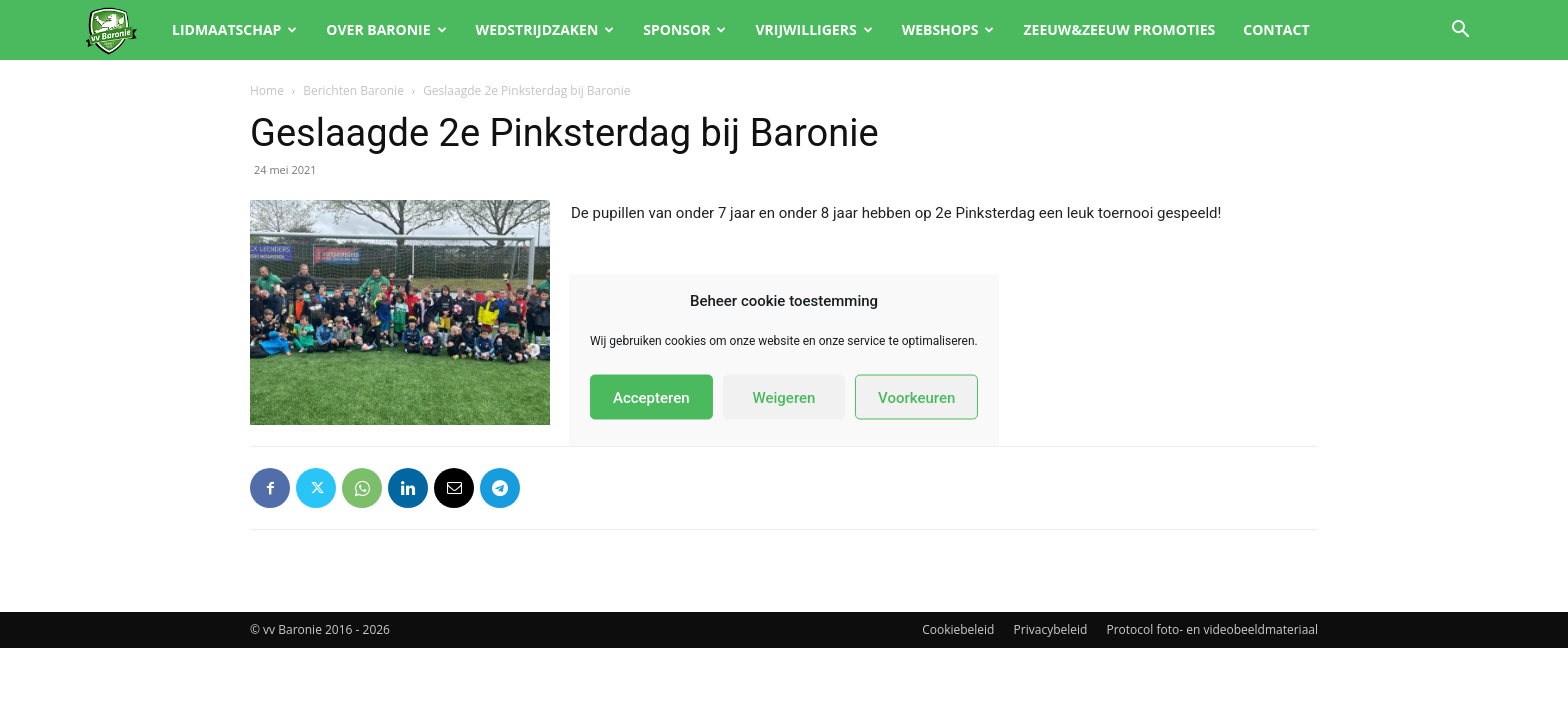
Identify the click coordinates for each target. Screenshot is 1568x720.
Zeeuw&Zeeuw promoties (1119, 29)
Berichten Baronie (353, 90)
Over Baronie (386, 29)
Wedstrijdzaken (545, 29)
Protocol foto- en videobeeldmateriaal (1213, 629)
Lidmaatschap (234, 29)
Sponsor (684, 29)
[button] (1460, 31)
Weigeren (784, 397)
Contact (1276, 29)
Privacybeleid (1051, 629)
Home (267, 90)
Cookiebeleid (958, 629)
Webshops (948, 29)
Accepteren (651, 397)
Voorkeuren (916, 397)
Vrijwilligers (813, 29)
